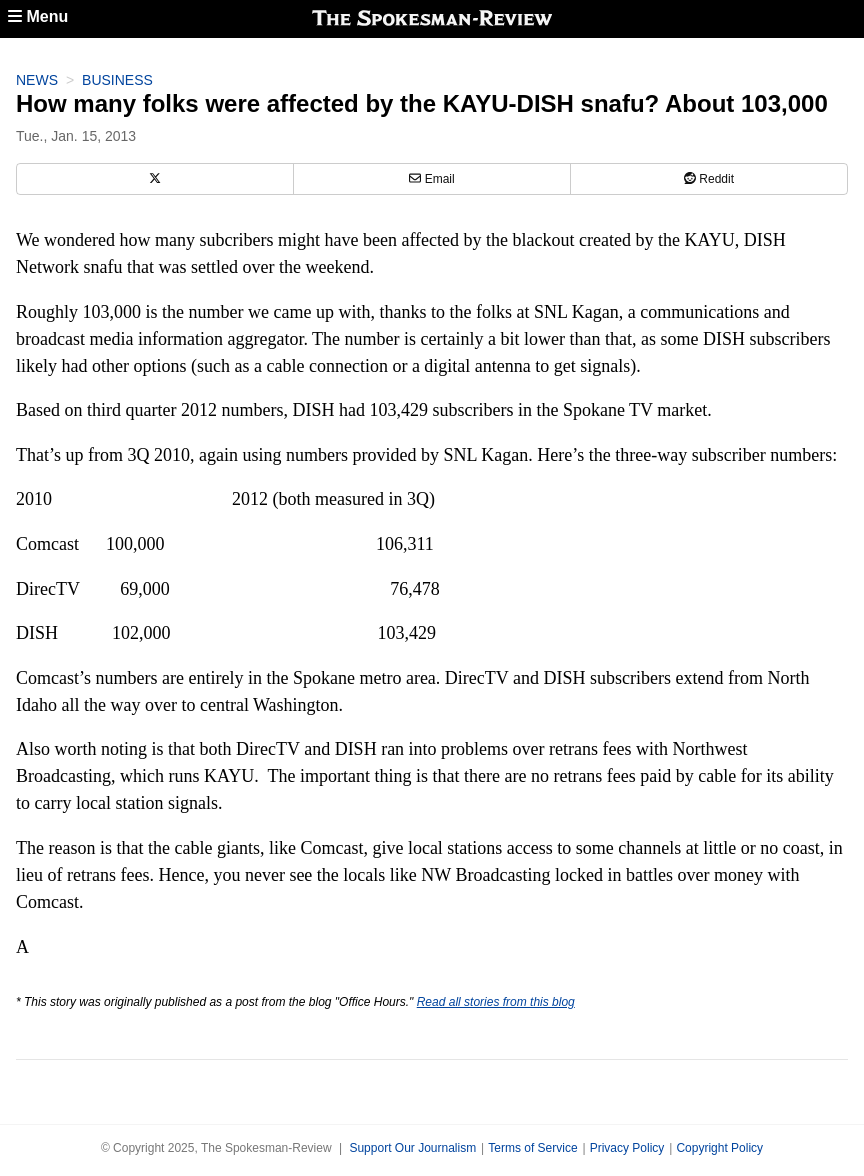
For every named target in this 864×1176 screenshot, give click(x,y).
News (37, 80)
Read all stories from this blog (496, 1002)
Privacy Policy (627, 1148)
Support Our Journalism (412, 1148)
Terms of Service (532, 1148)
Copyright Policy (719, 1148)
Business (117, 80)
